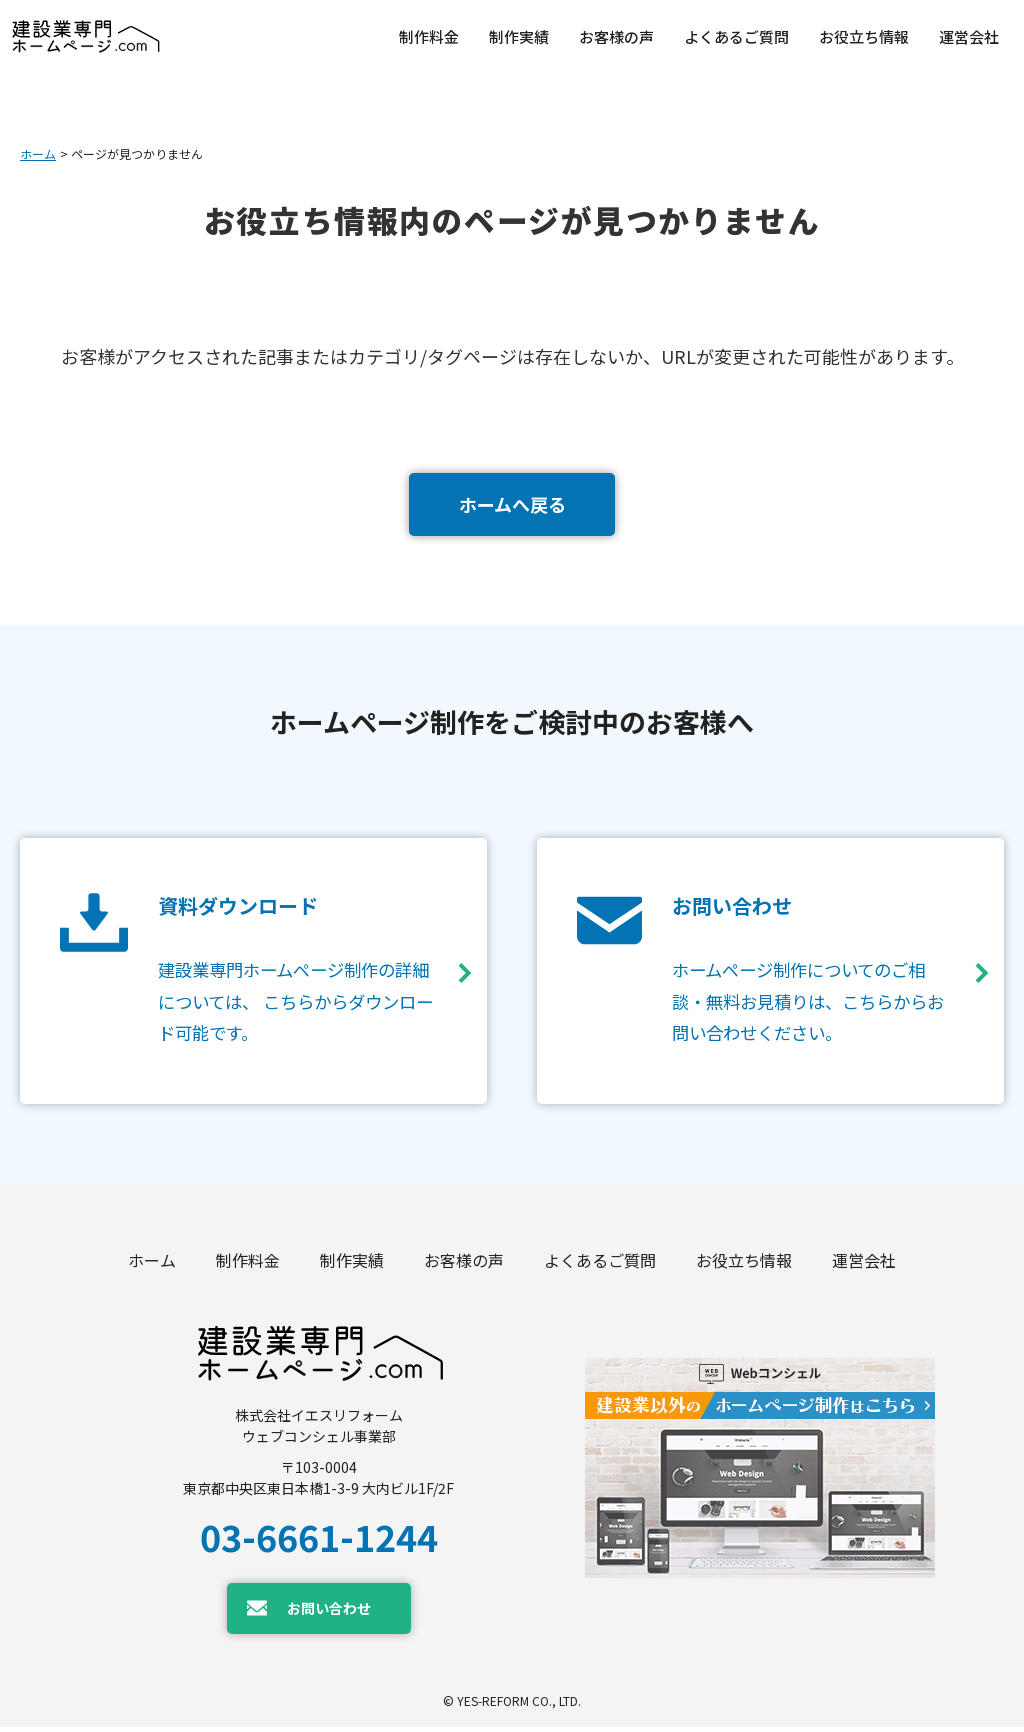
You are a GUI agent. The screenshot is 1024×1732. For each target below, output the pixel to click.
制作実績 (352, 1265)
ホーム (38, 153)
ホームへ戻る (512, 504)
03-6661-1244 (319, 1540)
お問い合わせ (329, 1612)
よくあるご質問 (600, 1265)
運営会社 (864, 1265)
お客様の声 (464, 1265)
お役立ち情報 (744, 1265)
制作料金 (248, 1265)
